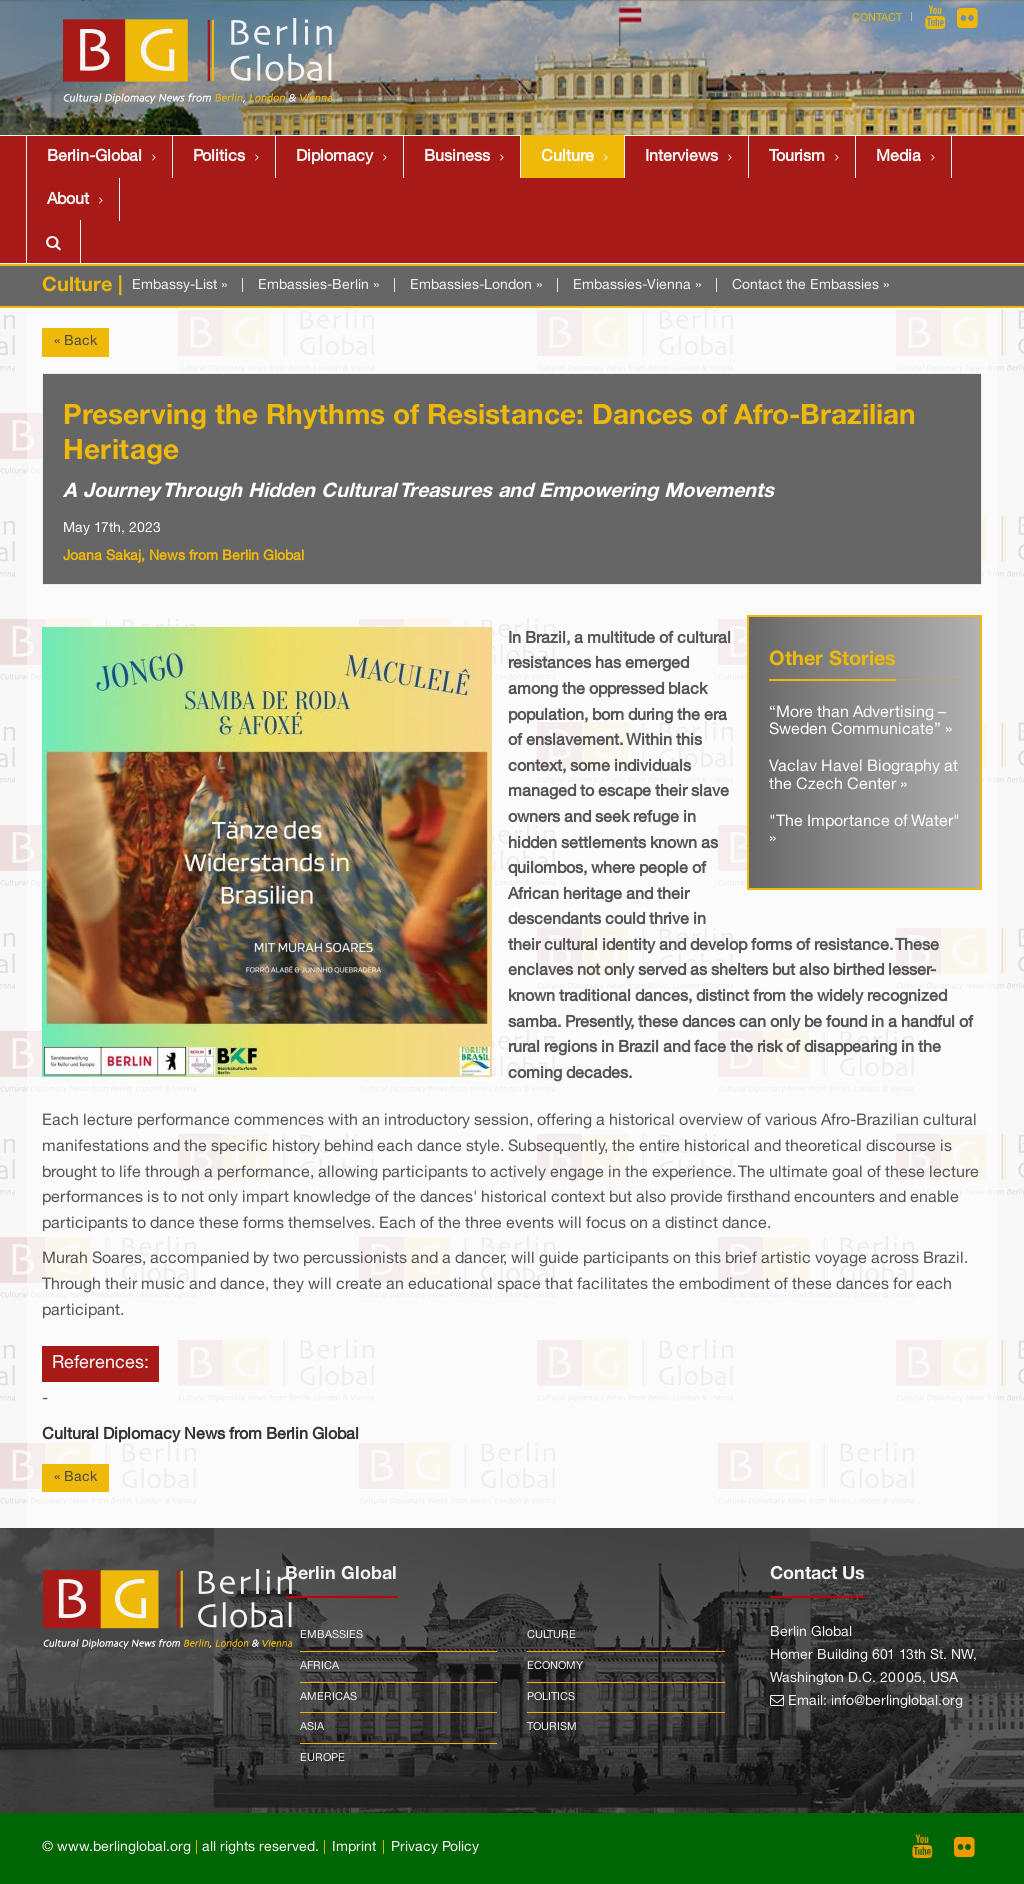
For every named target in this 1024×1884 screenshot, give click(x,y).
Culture (567, 157)
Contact (877, 18)
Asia (312, 1727)
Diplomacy (334, 157)
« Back (75, 341)
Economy (555, 1666)
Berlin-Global (94, 157)
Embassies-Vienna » (637, 285)
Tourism (797, 157)
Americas (328, 1697)
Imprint (354, 1847)
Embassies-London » (476, 285)
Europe (322, 1758)
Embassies (331, 1635)
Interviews (681, 157)
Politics (219, 157)
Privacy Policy (435, 1847)
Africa (319, 1666)
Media (898, 157)
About (68, 200)
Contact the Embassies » (810, 285)
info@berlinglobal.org (897, 1701)
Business (457, 157)
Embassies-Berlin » (318, 285)
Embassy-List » (179, 285)
